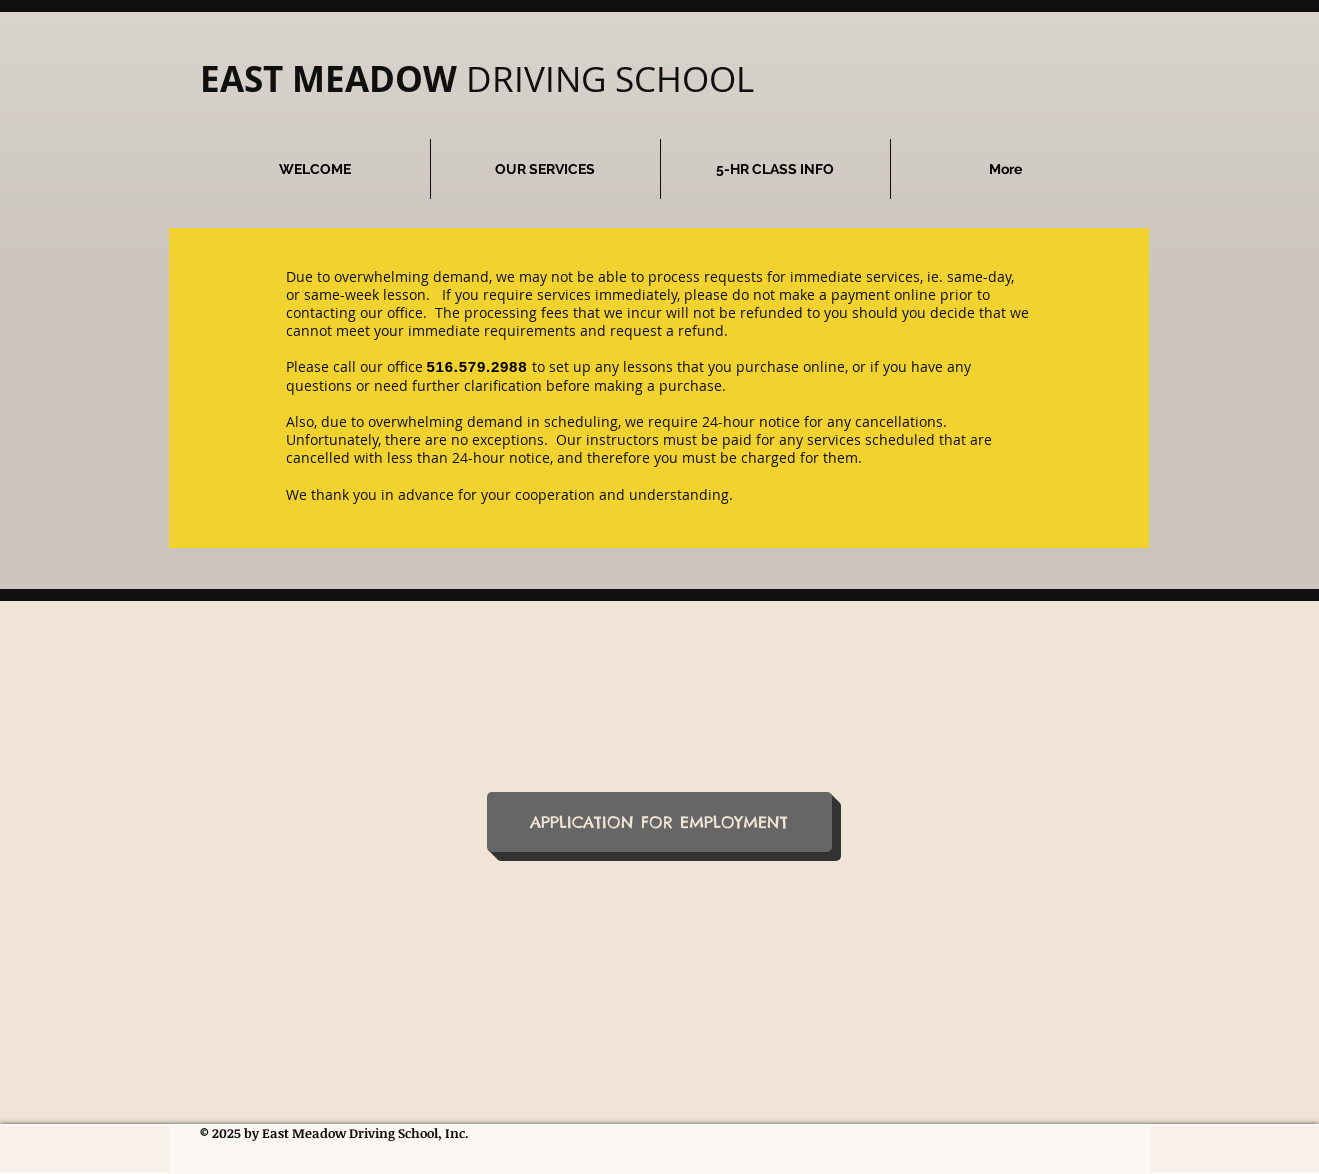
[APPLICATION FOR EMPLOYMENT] (659, 822)
